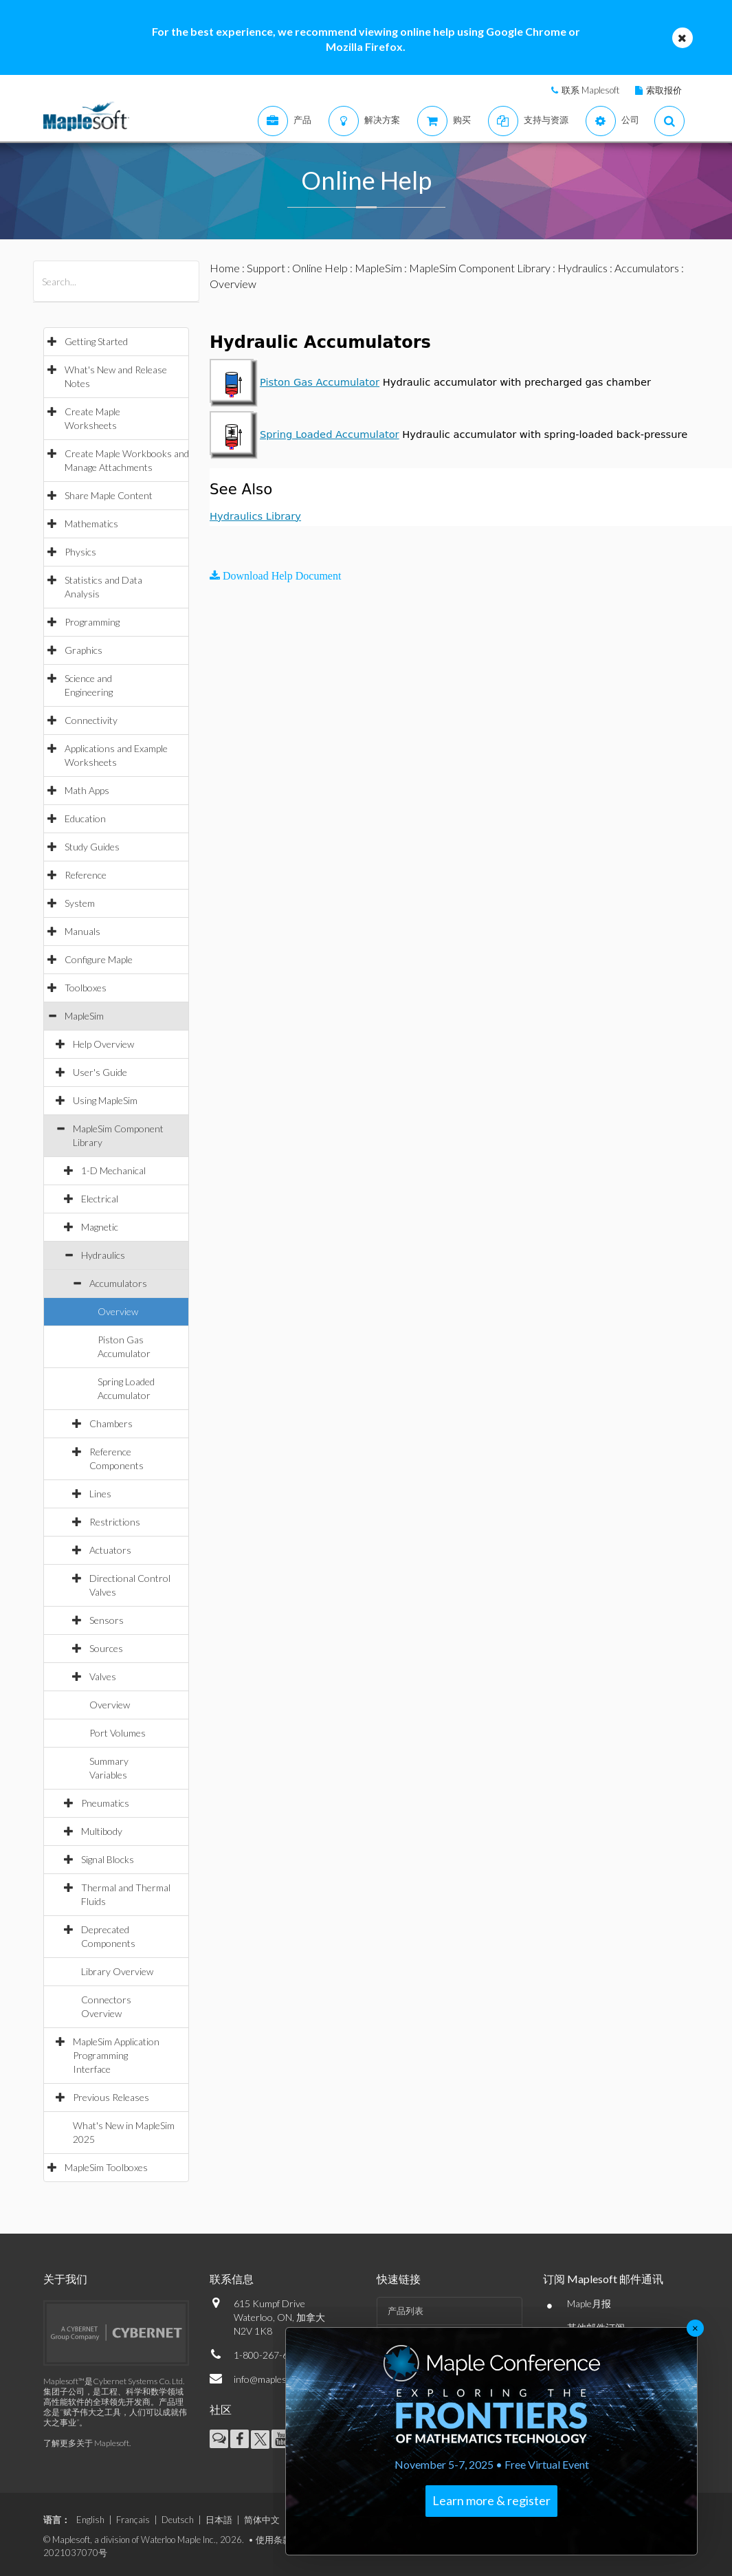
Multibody (101, 1831)
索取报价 (664, 90)
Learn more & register (491, 2500)
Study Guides (92, 846)
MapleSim (84, 1016)
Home (225, 267)
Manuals (82, 931)
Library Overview (117, 1971)
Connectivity (91, 720)
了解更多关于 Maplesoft (86, 2443)
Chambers (111, 1423)
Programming (92, 622)
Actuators (110, 1550)
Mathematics (91, 523)
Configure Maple (99, 959)
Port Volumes (117, 1733)
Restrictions (114, 1522)
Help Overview (103, 1044)
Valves (102, 1676)
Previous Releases (111, 2097)
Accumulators (118, 1283)
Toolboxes (86, 987)
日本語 (219, 2519)
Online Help (320, 267)
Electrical (99, 1198)
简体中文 (262, 2519)
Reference (86, 875)
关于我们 (65, 2278)
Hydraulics (103, 1255)
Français (133, 2519)
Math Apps (87, 790)
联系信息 (232, 2278)
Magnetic (99, 1227)
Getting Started (96, 341)
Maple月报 (589, 2303)
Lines (100, 1493)
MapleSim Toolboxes (106, 2167)
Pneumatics (105, 1803)
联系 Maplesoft (590, 90)
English (90, 2519)
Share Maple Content (109, 495)
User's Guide (100, 1072)
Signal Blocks (107, 1859)
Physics (80, 552)
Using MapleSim (105, 1100)
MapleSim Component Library (480, 267)
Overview (118, 1311)
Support (266, 267)
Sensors (106, 1620)
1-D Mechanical (113, 1170)
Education (85, 818)
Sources (106, 1648)
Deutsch (178, 2519)
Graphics (83, 650)
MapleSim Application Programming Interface (116, 2055)
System (80, 903)
